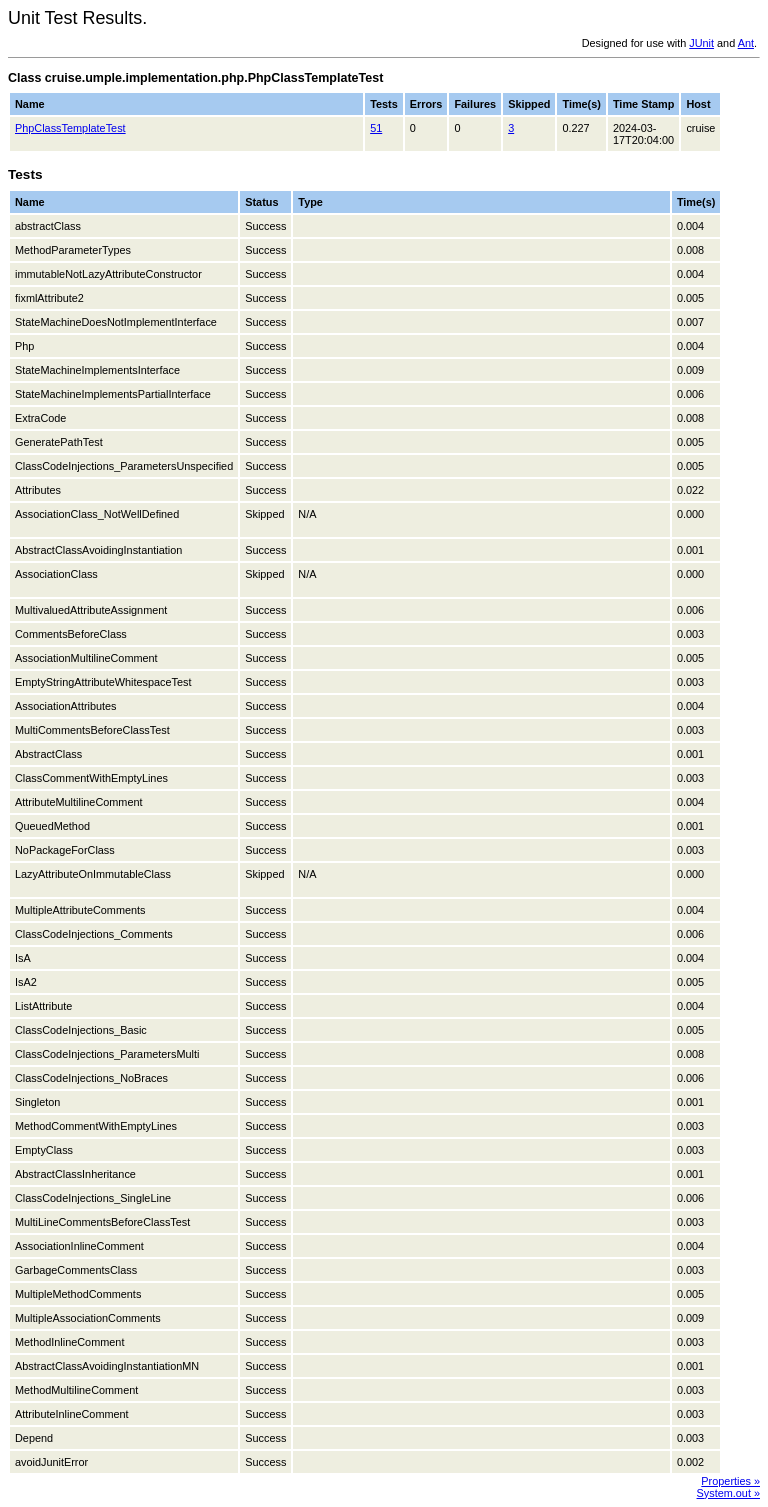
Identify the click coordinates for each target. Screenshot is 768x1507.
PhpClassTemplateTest (70, 128)
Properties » (730, 1481)
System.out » (728, 1493)
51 (376, 128)
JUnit (701, 43)
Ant (746, 43)
